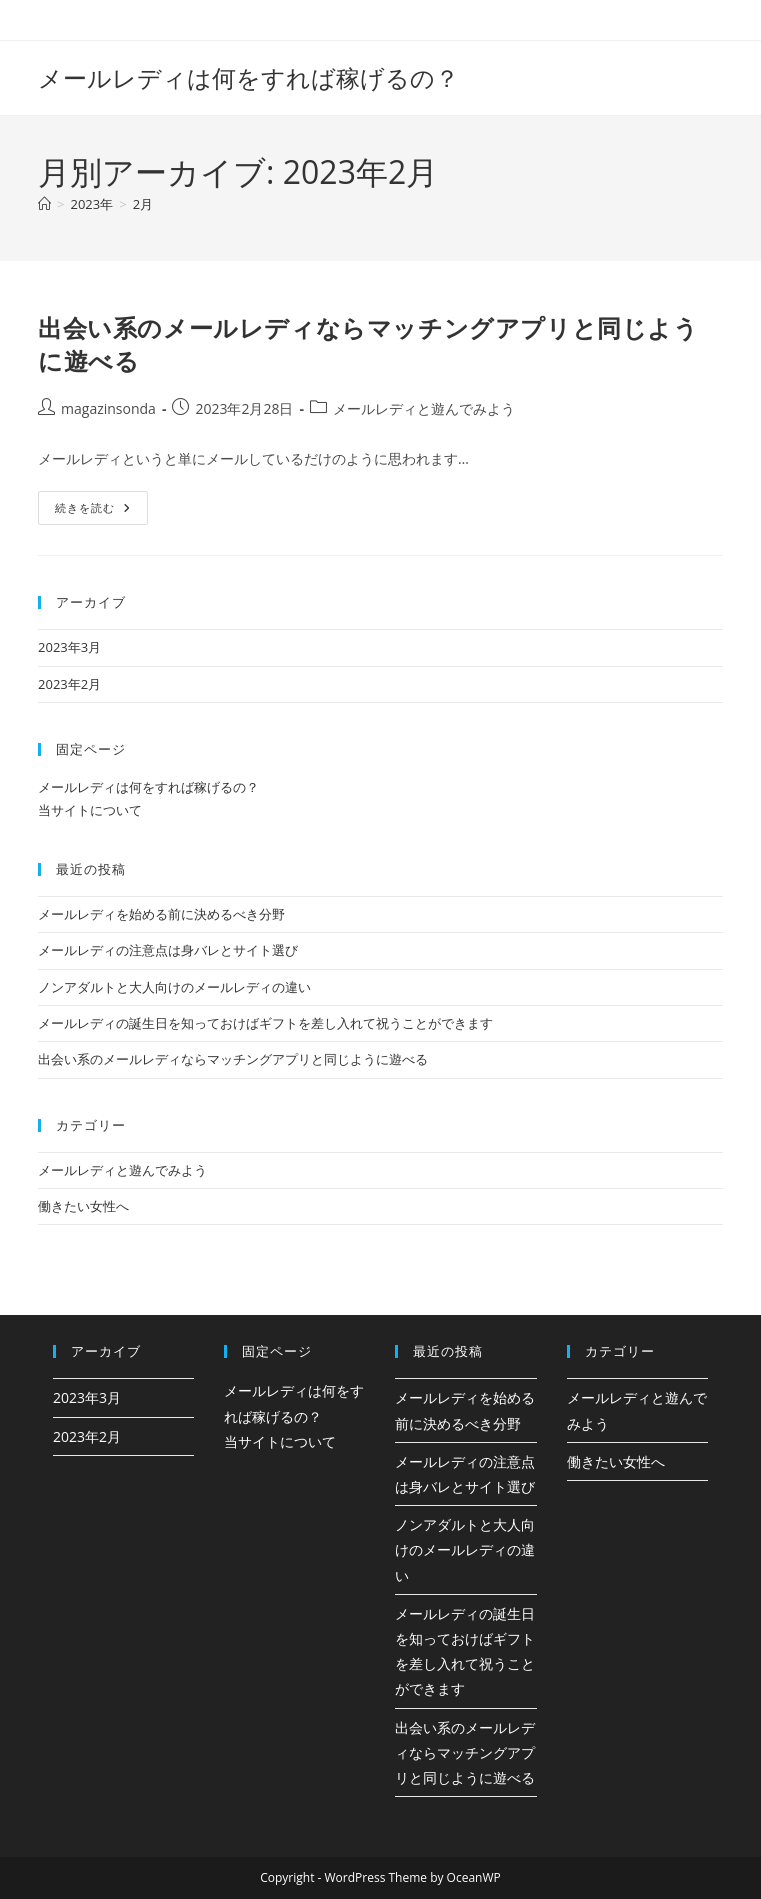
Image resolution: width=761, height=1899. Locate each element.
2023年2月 (69, 684)
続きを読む (93, 511)
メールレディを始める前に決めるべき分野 (161, 914)
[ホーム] (44, 204)
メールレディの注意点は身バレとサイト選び (168, 950)
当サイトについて (90, 810)
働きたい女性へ (83, 1206)
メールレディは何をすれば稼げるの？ (248, 77)
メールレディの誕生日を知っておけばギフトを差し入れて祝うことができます (265, 1023)
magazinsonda (108, 408)
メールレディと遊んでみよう (424, 408)
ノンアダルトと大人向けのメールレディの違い (174, 987)
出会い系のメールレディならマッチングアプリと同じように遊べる (233, 1059)
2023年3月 (69, 647)
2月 (143, 204)
